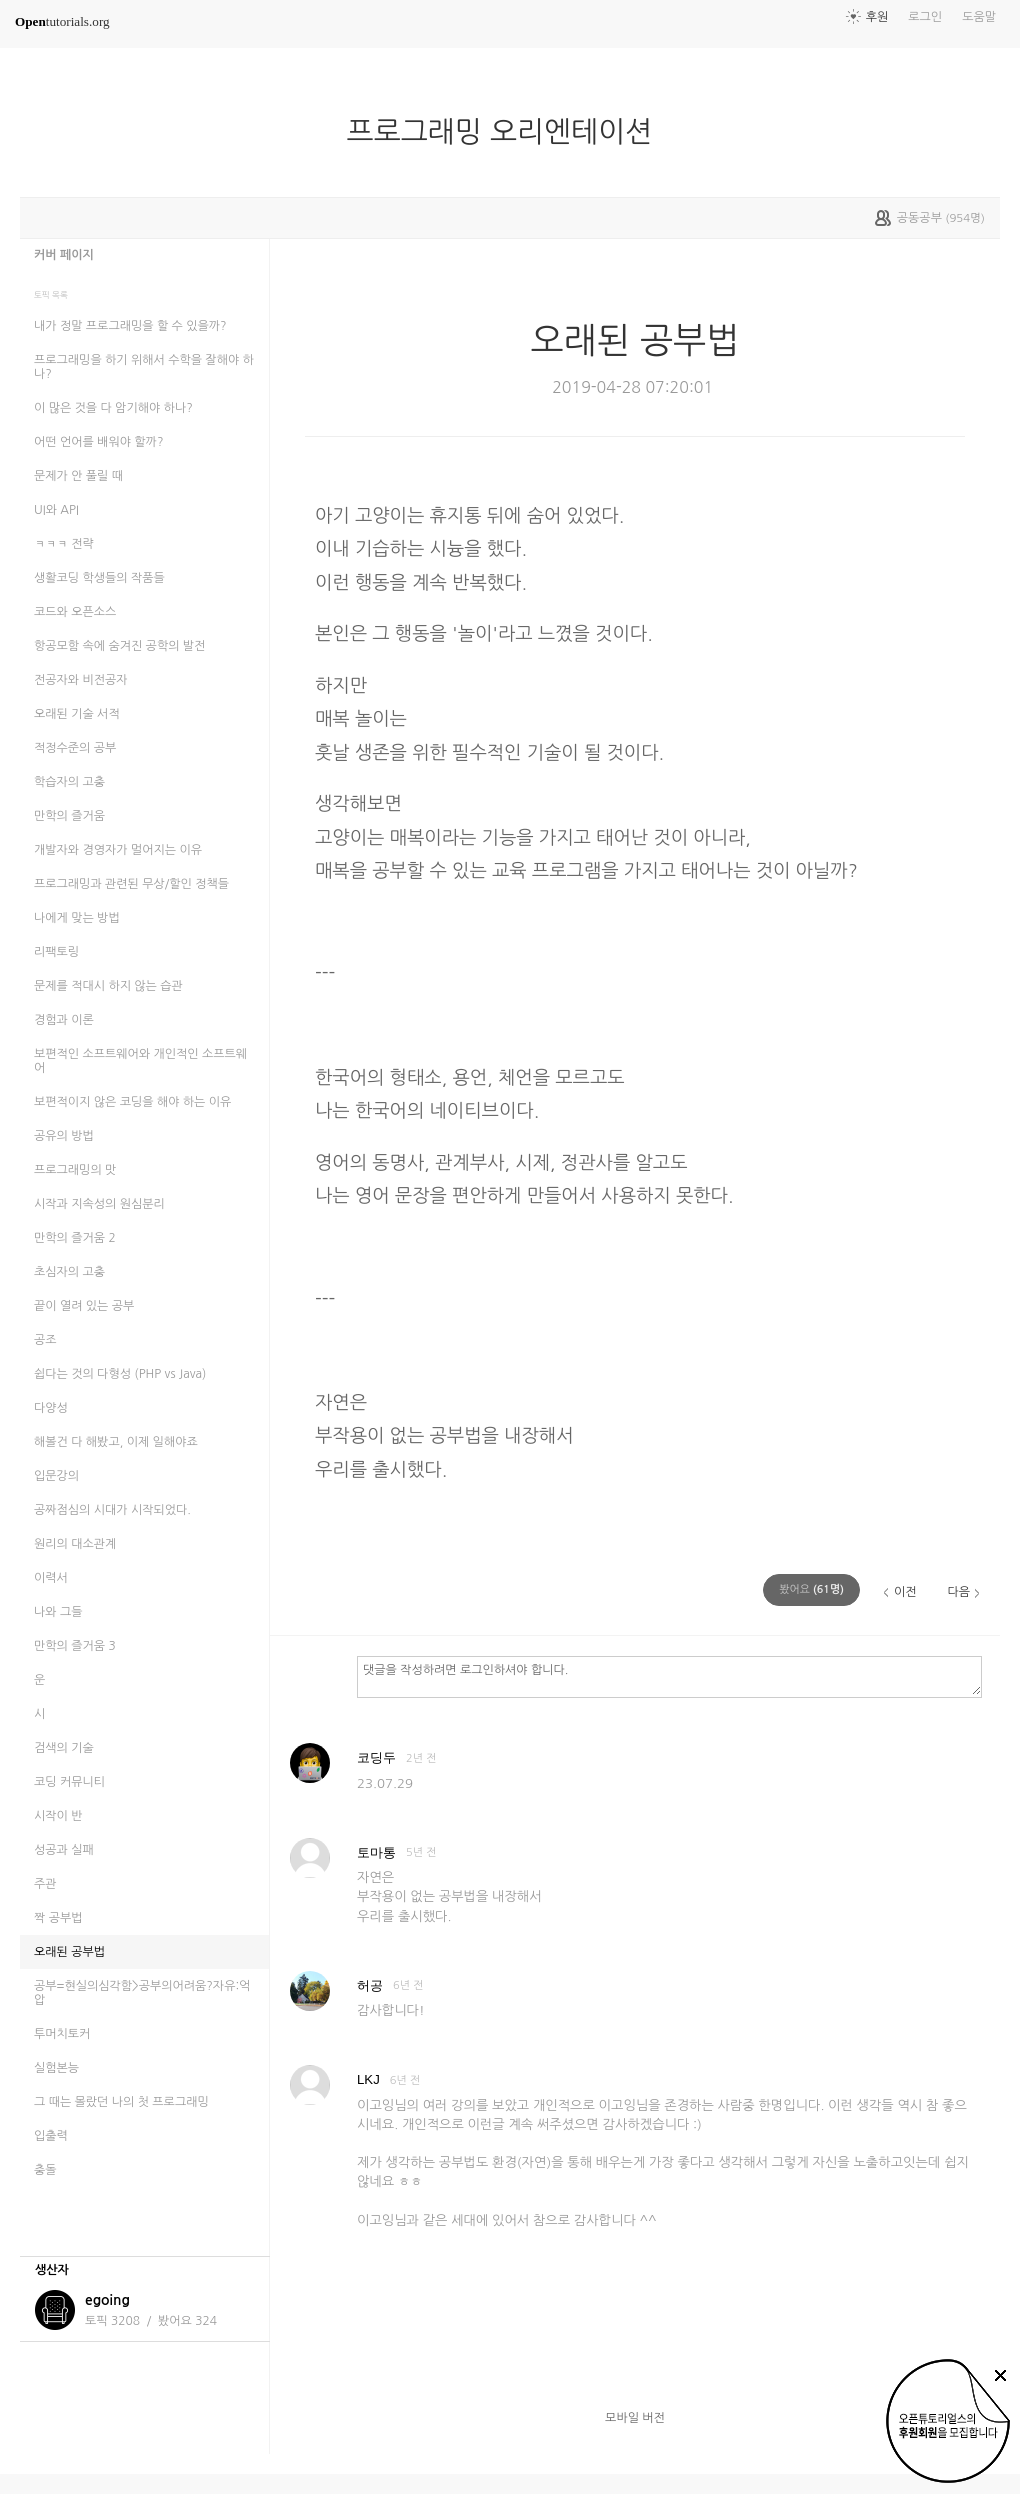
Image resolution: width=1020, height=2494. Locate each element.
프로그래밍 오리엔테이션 (508, 132)
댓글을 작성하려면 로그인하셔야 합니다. (669, 1676)
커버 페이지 (64, 255)
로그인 (925, 17)
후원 (877, 17)
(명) (811, 1589)
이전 (905, 1592)
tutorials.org (62, 21)
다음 (958, 1592)
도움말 (979, 17)
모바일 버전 (635, 2418)
